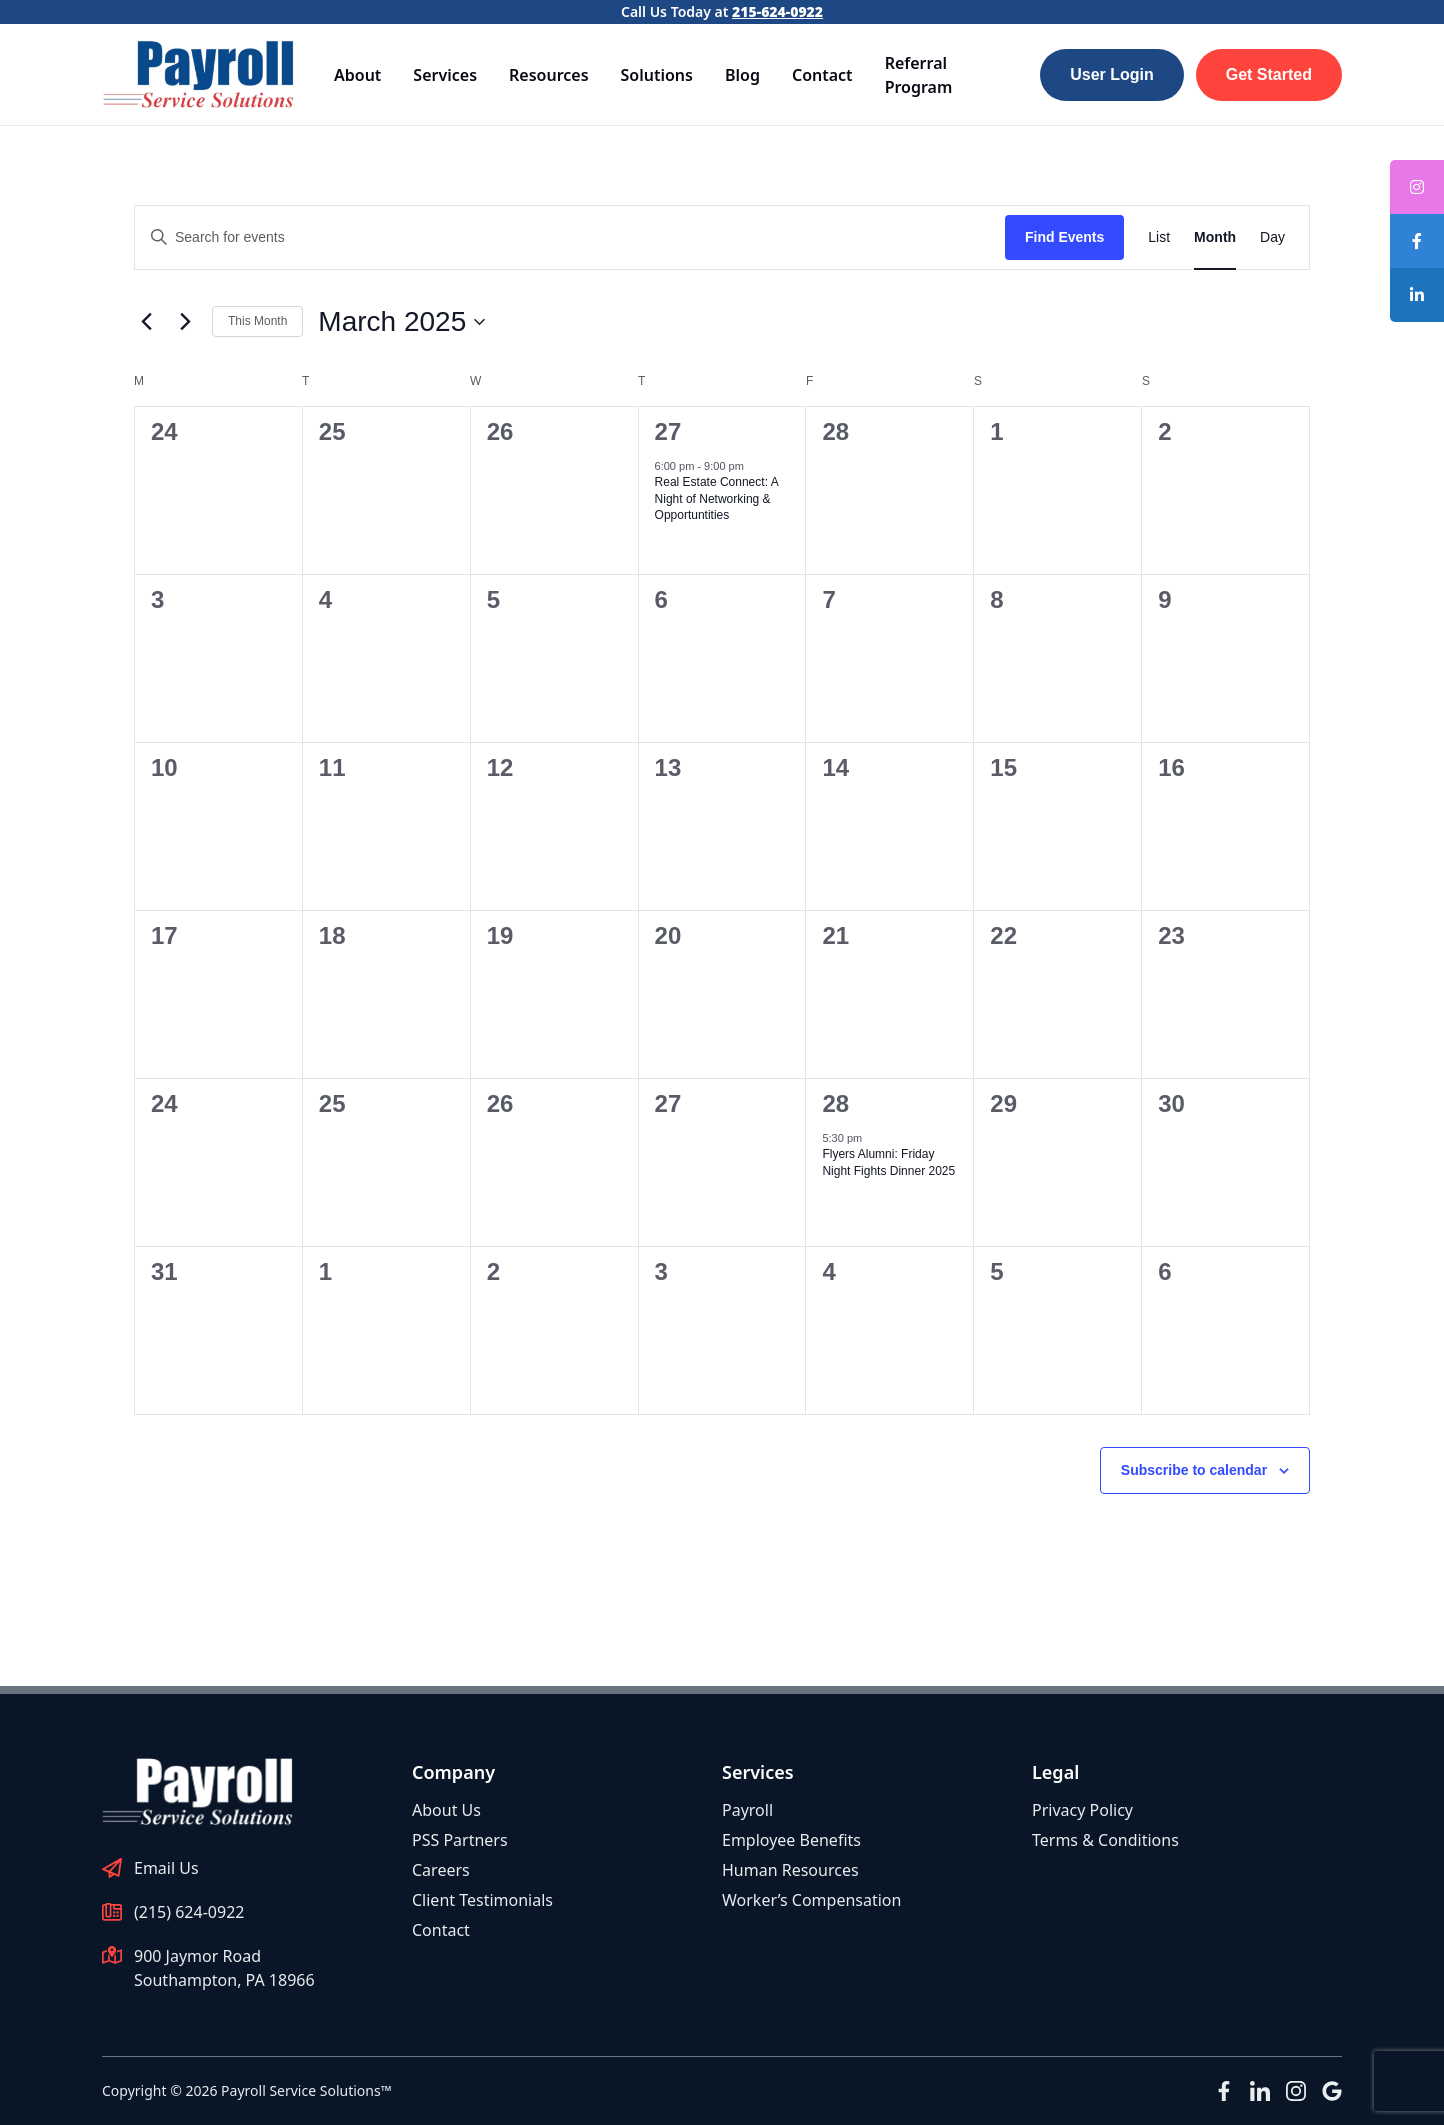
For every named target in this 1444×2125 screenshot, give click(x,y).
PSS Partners (460, 1840)
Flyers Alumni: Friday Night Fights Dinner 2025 (888, 1162)
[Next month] (185, 322)
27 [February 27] (668, 431)
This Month (257, 321)
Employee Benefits (791, 1840)
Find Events (1064, 237)
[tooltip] (1417, 241)
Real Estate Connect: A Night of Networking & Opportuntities (717, 498)
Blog (742, 75)
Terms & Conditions (1105, 1840)
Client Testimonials (482, 1900)
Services (445, 75)
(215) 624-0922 (189, 1912)
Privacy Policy (1082, 1810)
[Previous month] (146, 322)
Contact (822, 75)
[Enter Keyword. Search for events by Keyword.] (570, 237)
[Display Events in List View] (1159, 237)
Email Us (166, 1868)
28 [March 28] (835, 1103)
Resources (549, 75)
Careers (441, 1870)
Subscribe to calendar (1194, 1470)
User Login (1112, 74)
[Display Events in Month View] (1215, 237)
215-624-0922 (777, 11)
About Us (446, 1810)
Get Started (1269, 74)
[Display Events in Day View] (1272, 237)
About (357, 75)
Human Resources (790, 1870)
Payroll (747, 1810)
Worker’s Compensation (811, 1900)
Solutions (657, 75)
